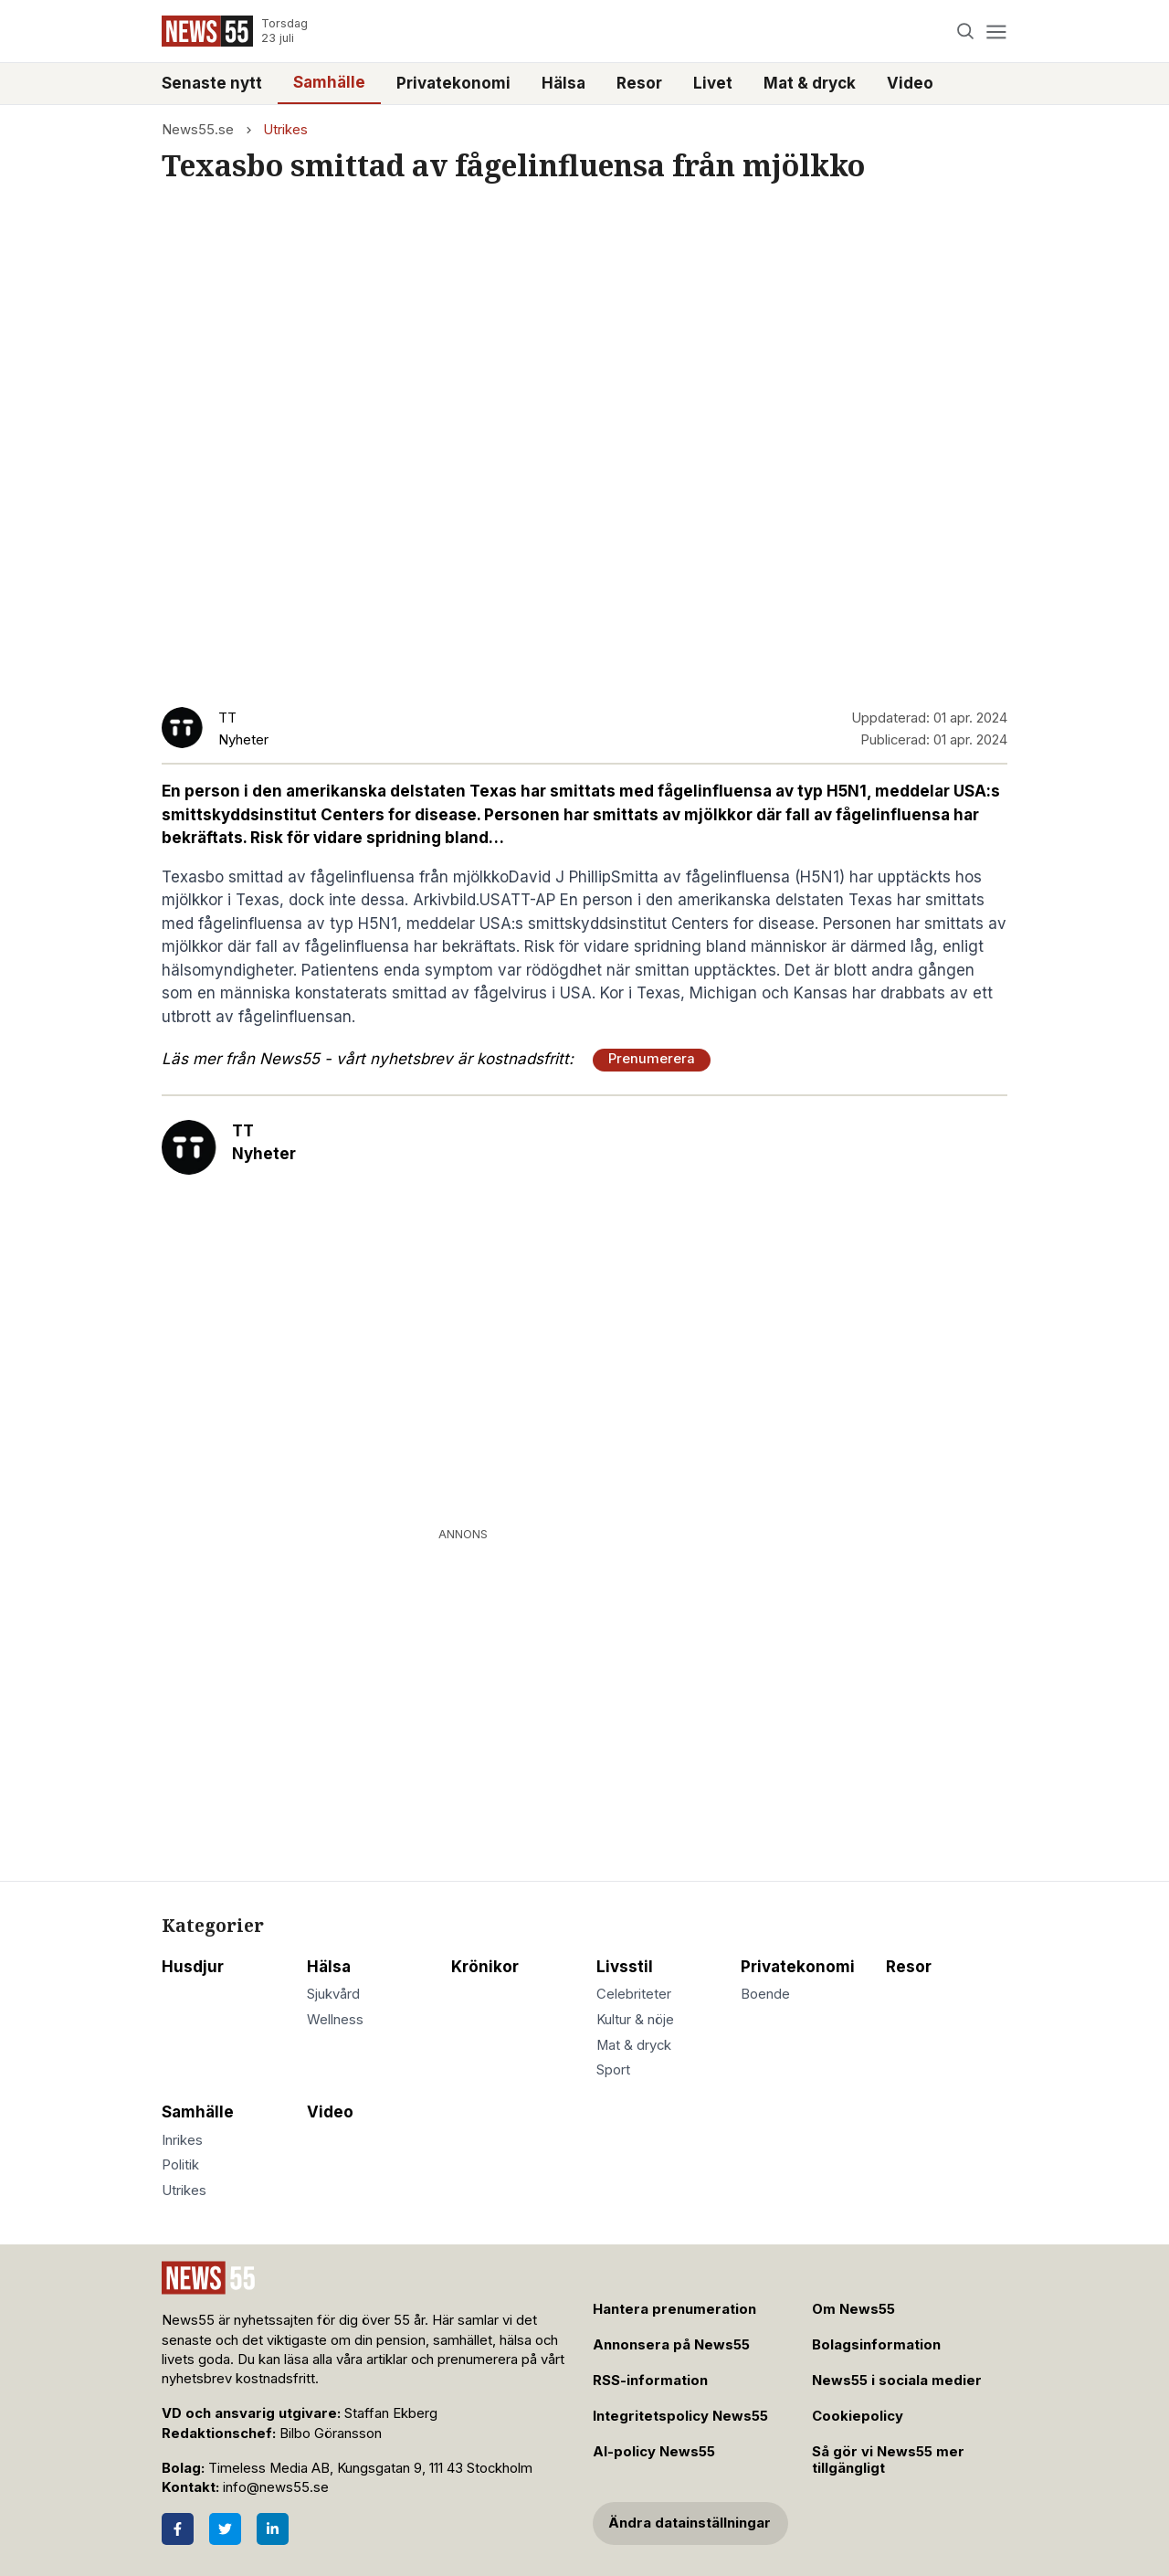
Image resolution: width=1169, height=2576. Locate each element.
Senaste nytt (212, 83)
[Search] (965, 31)
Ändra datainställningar (689, 2523)
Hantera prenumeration (674, 2309)
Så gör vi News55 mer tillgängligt (888, 2460)
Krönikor (485, 1967)
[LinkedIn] (273, 2529)
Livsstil (624, 1967)
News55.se (198, 129)
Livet (712, 83)
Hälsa (563, 83)
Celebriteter (633, 1994)
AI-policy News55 (654, 2452)
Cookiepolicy (857, 2416)
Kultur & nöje (635, 2019)
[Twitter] (225, 2529)
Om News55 (853, 2309)
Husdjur (193, 1967)
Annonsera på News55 (671, 2345)
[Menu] (996, 31)
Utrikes (285, 129)
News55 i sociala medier (897, 2380)
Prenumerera (651, 1058)
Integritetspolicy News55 (680, 2416)
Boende (765, 1994)
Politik (180, 2165)
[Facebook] (178, 2529)
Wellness (335, 2019)
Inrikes (182, 2140)
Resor (639, 83)
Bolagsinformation (876, 2345)
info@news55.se (276, 2487)
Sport (613, 2070)
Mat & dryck (810, 83)
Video (910, 83)
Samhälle (329, 82)
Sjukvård (333, 1994)
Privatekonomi (453, 83)
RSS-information (650, 2380)
